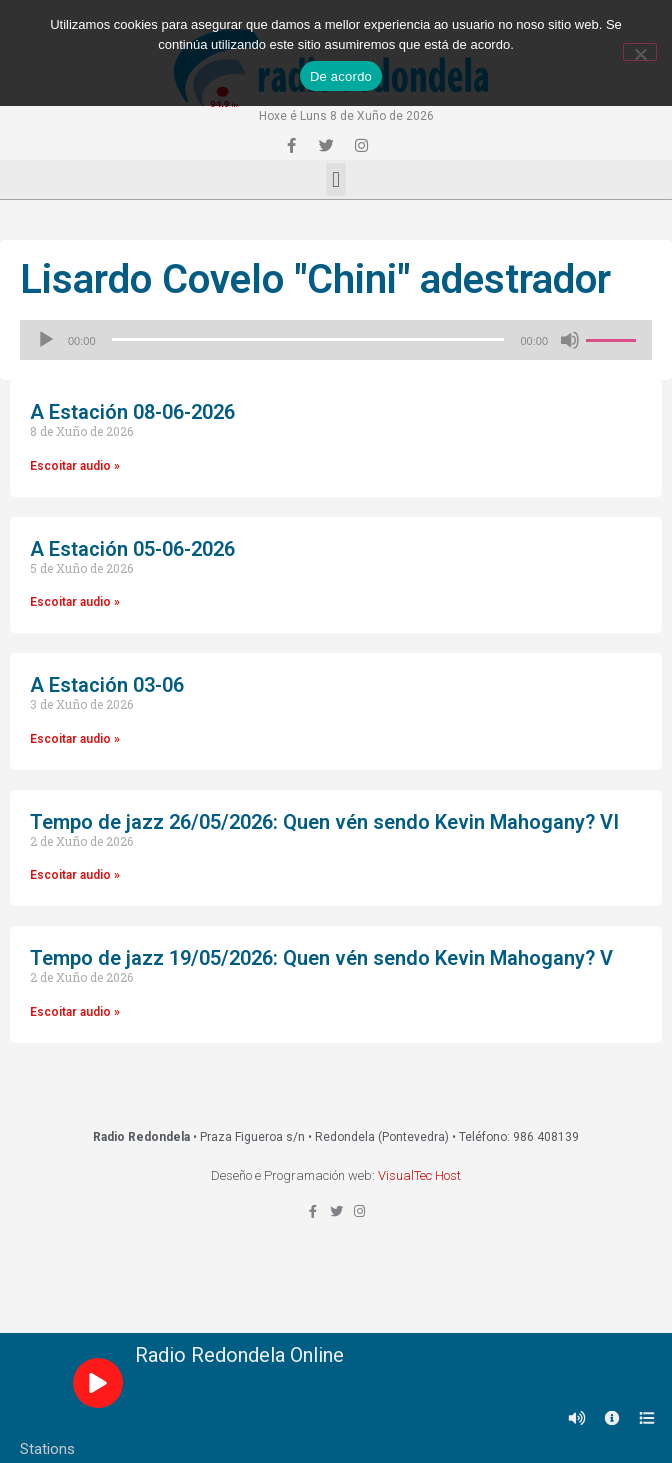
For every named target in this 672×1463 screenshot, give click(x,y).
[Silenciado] (570, 340)
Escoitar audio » (75, 466)
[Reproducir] (46, 340)
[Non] (640, 52)
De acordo (341, 76)
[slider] (308, 339)
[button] (335, 179)
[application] (336, 340)
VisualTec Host (419, 1175)
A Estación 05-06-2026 (132, 549)
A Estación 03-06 (107, 685)
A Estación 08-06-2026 (132, 412)
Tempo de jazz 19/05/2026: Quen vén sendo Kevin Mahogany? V (321, 958)
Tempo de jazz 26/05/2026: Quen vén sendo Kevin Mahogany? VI (324, 822)
